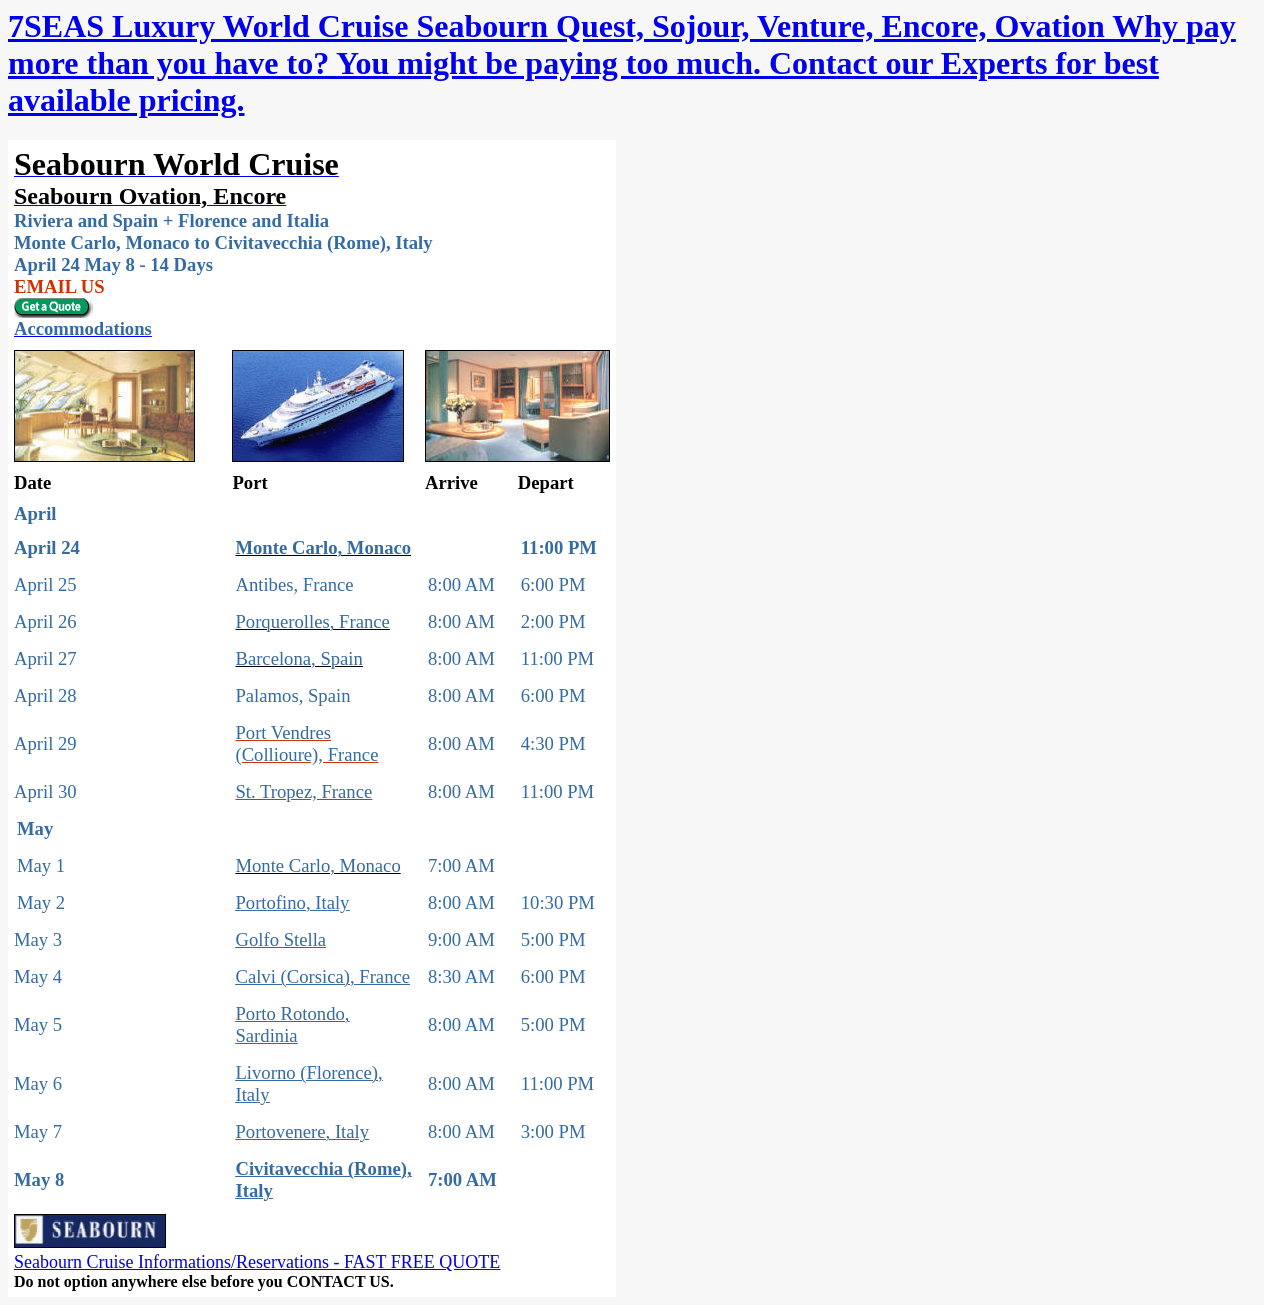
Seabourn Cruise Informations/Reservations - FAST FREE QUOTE (257, 1262)
